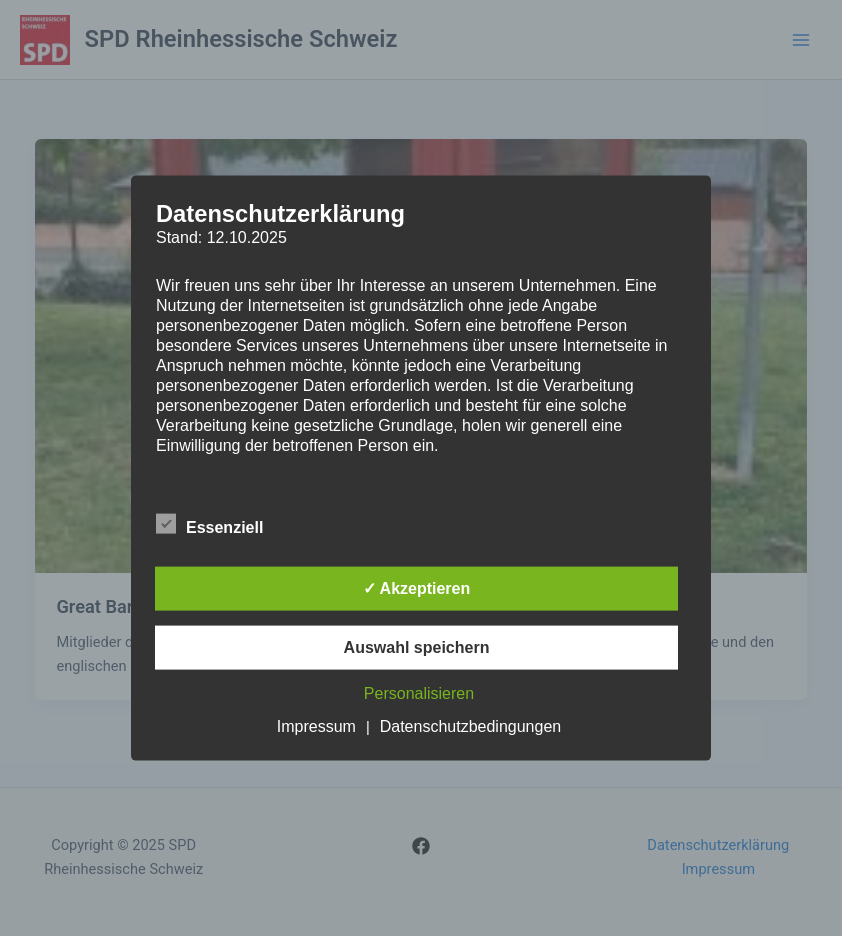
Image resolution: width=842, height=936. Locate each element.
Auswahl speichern (417, 646)
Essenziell (209, 523)
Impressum (316, 725)
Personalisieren (419, 692)
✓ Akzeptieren (417, 587)
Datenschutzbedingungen (470, 725)
